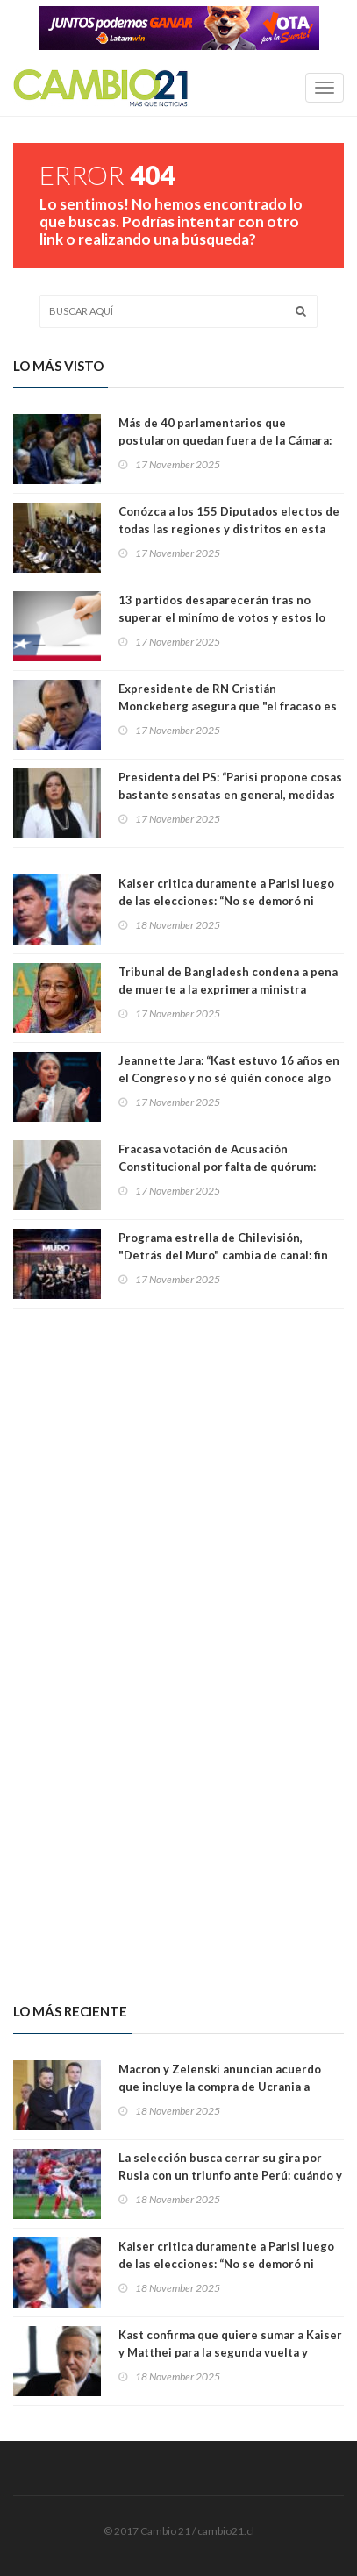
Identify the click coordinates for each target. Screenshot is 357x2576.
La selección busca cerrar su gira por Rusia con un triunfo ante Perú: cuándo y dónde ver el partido (230, 2175)
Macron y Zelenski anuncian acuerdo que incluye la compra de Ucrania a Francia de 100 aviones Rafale (219, 2086)
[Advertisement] (178, 1477)
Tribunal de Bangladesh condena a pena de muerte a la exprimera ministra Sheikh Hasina (228, 989)
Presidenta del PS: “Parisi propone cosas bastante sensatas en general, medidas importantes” (230, 794)
